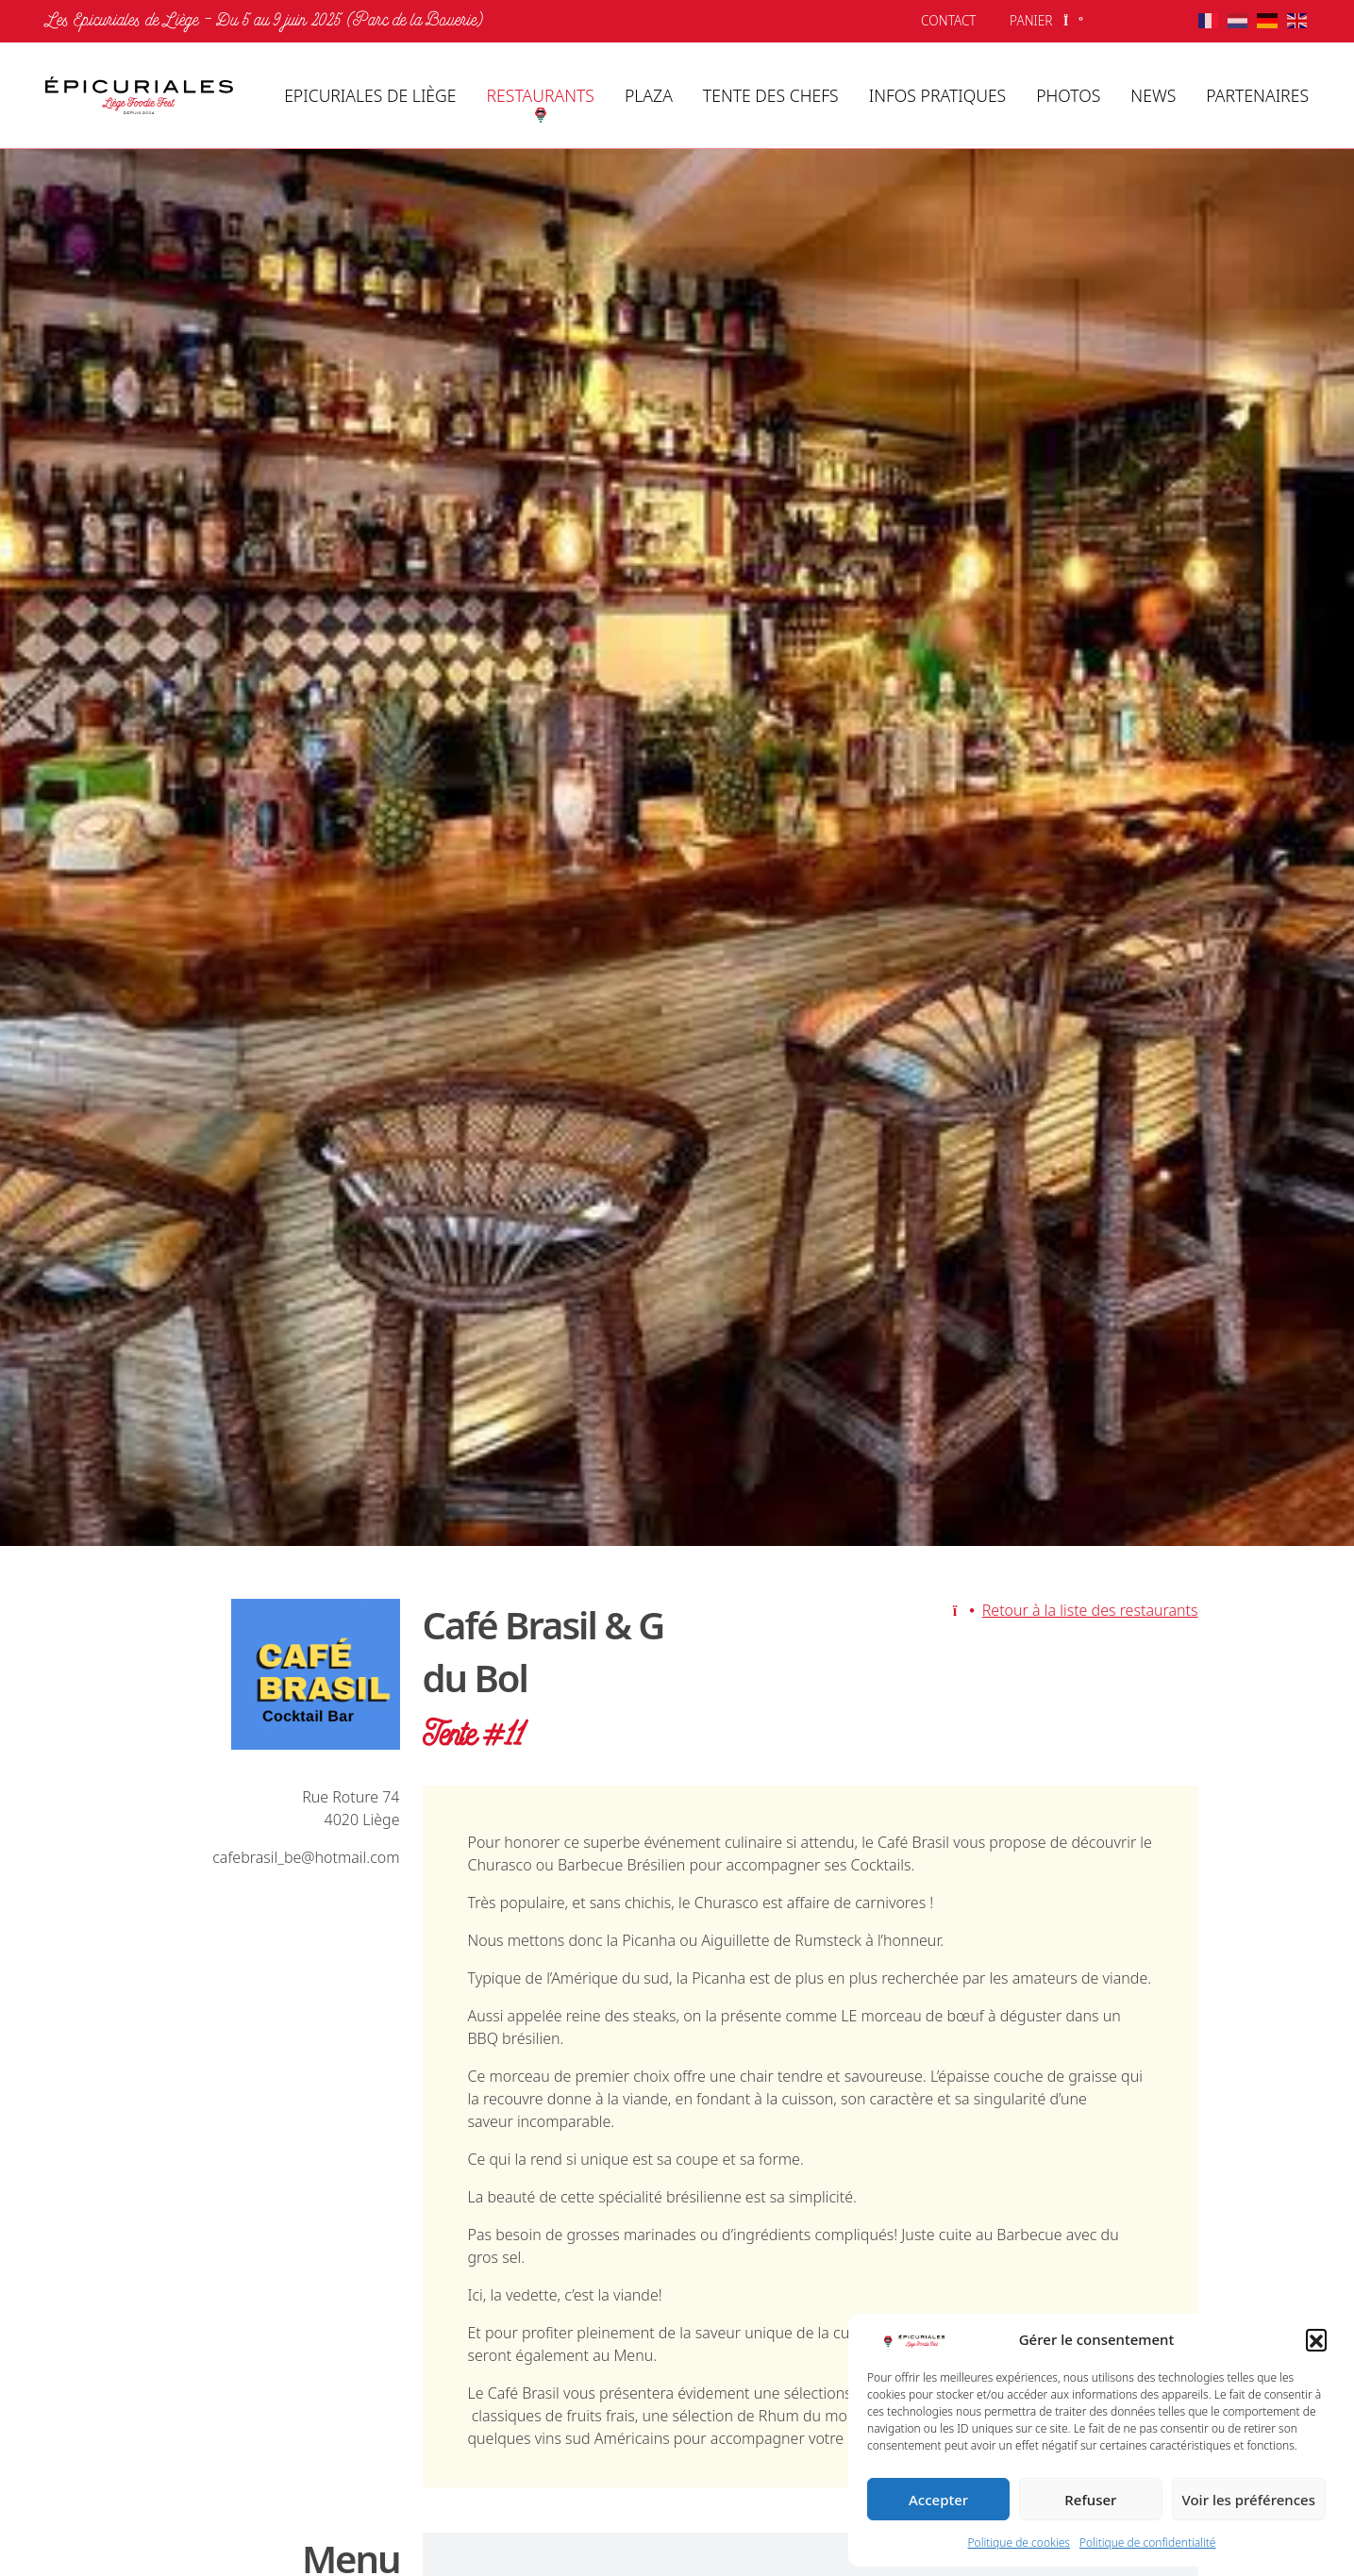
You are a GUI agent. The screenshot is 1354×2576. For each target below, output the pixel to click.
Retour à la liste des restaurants (1075, 1610)
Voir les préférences (1248, 2499)
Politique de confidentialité (1147, 2542)
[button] (1316, 2339)
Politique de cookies (1019, 2542)
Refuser (1090, 2499)
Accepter (938, 2499)
